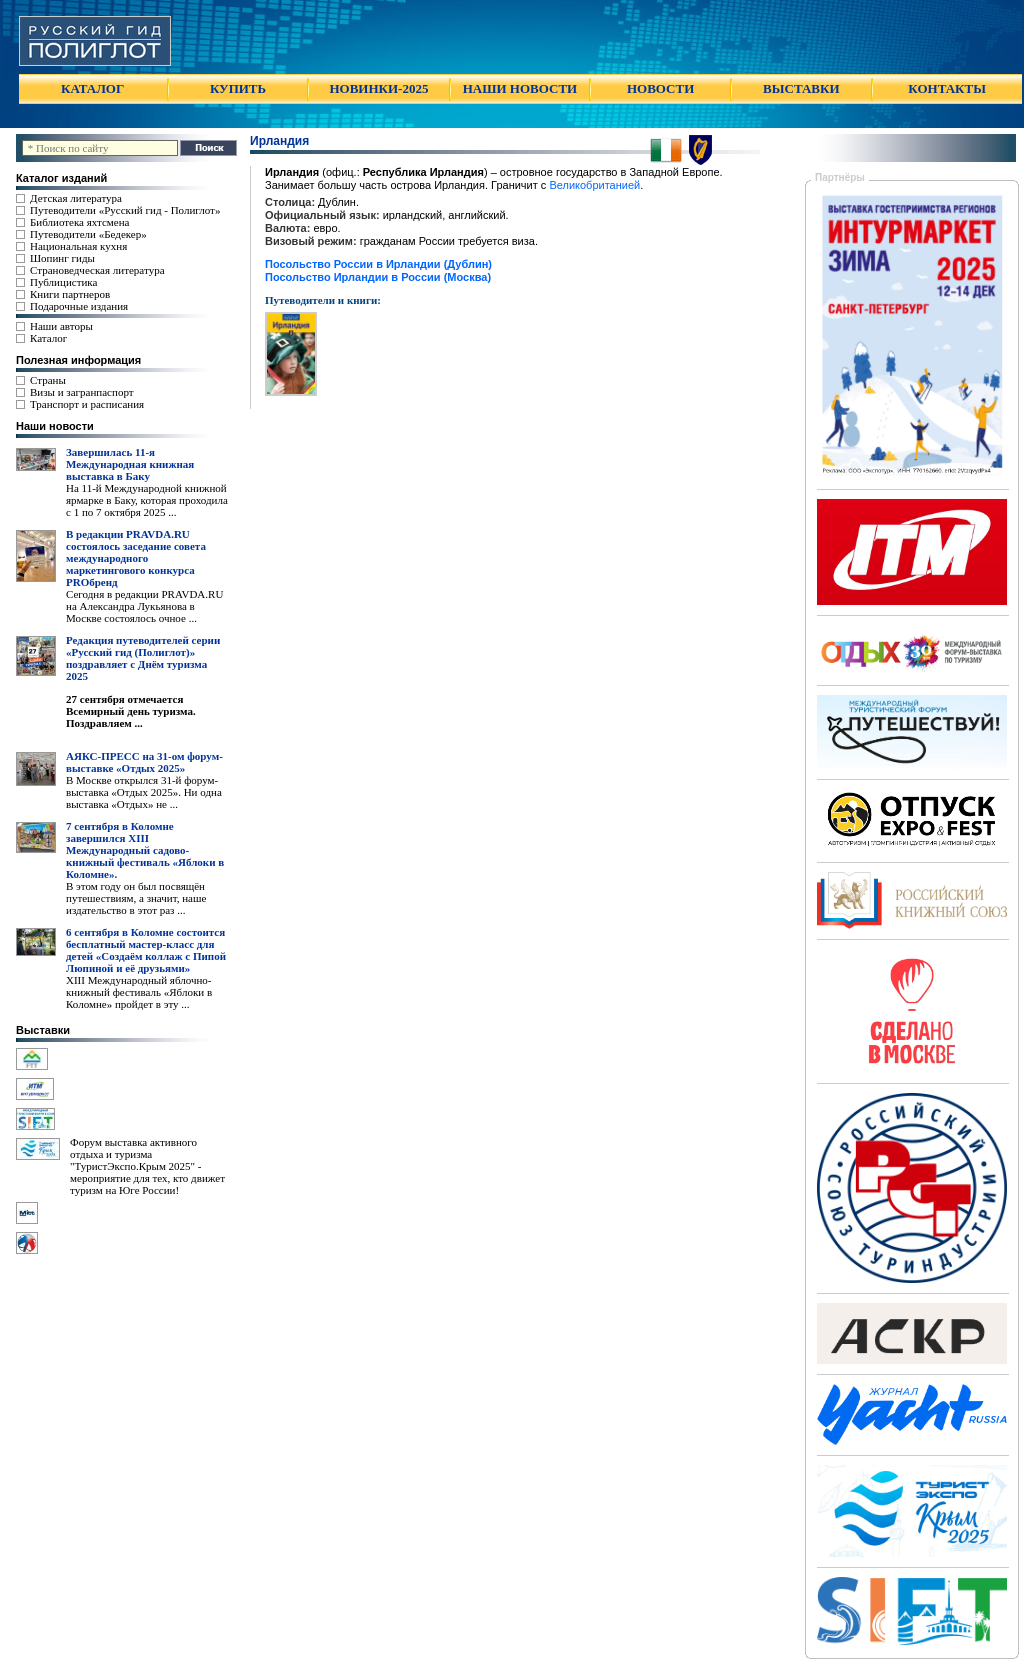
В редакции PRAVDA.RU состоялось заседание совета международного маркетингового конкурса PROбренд (136, 558)
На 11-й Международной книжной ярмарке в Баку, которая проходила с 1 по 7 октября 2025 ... (147, 500)
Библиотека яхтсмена (79, 222)
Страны (48, 380)
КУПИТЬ (238, 88)
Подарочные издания (79, 306)
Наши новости (55, 426)
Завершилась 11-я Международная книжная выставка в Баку (130, 464)
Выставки (43, 1030)
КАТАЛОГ (92, 88)
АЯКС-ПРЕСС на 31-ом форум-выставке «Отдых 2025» (144, 762)
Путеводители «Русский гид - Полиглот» (125, 210)
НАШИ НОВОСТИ (520, 88)
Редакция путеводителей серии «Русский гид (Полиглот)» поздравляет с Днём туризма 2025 (143, 658)
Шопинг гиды (62, 258)
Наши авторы (61, 326)
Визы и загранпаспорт (82, 392)
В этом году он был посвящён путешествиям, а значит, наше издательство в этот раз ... (136, 898)
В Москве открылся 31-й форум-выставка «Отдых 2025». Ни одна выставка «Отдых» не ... (144, 792)
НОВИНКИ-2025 (378, 88)
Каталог (48, 338)
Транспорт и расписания (87, 404)
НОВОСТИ (660, 88)
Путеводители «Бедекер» (88, 234)
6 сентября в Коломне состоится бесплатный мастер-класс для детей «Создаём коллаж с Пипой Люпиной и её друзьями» (146, 950)
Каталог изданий (61, 178)
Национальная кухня (78, 246)
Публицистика (63, 282)
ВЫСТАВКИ (801, 88)
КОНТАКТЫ (947, 88)
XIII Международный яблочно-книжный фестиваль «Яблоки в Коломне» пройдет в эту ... (139, 992)
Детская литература (76, 198)
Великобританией (594, 185)
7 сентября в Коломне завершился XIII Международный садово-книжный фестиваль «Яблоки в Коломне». (145, 850)
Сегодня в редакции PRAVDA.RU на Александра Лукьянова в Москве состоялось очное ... (144, 606)
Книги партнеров (70, 294)
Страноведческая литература (97, 270)
